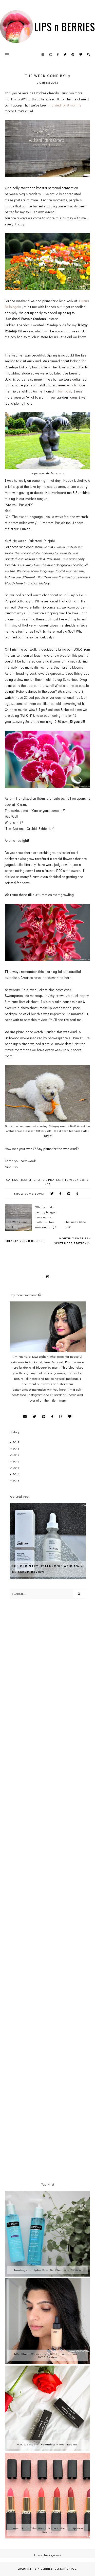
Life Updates (48, 1179)
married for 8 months (65, 105)
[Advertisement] (47, 1656)
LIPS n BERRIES (64, 26)
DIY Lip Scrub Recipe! (25, 1241)
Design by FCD (65, 2569)
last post (64, 391)
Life (31, 1179)
